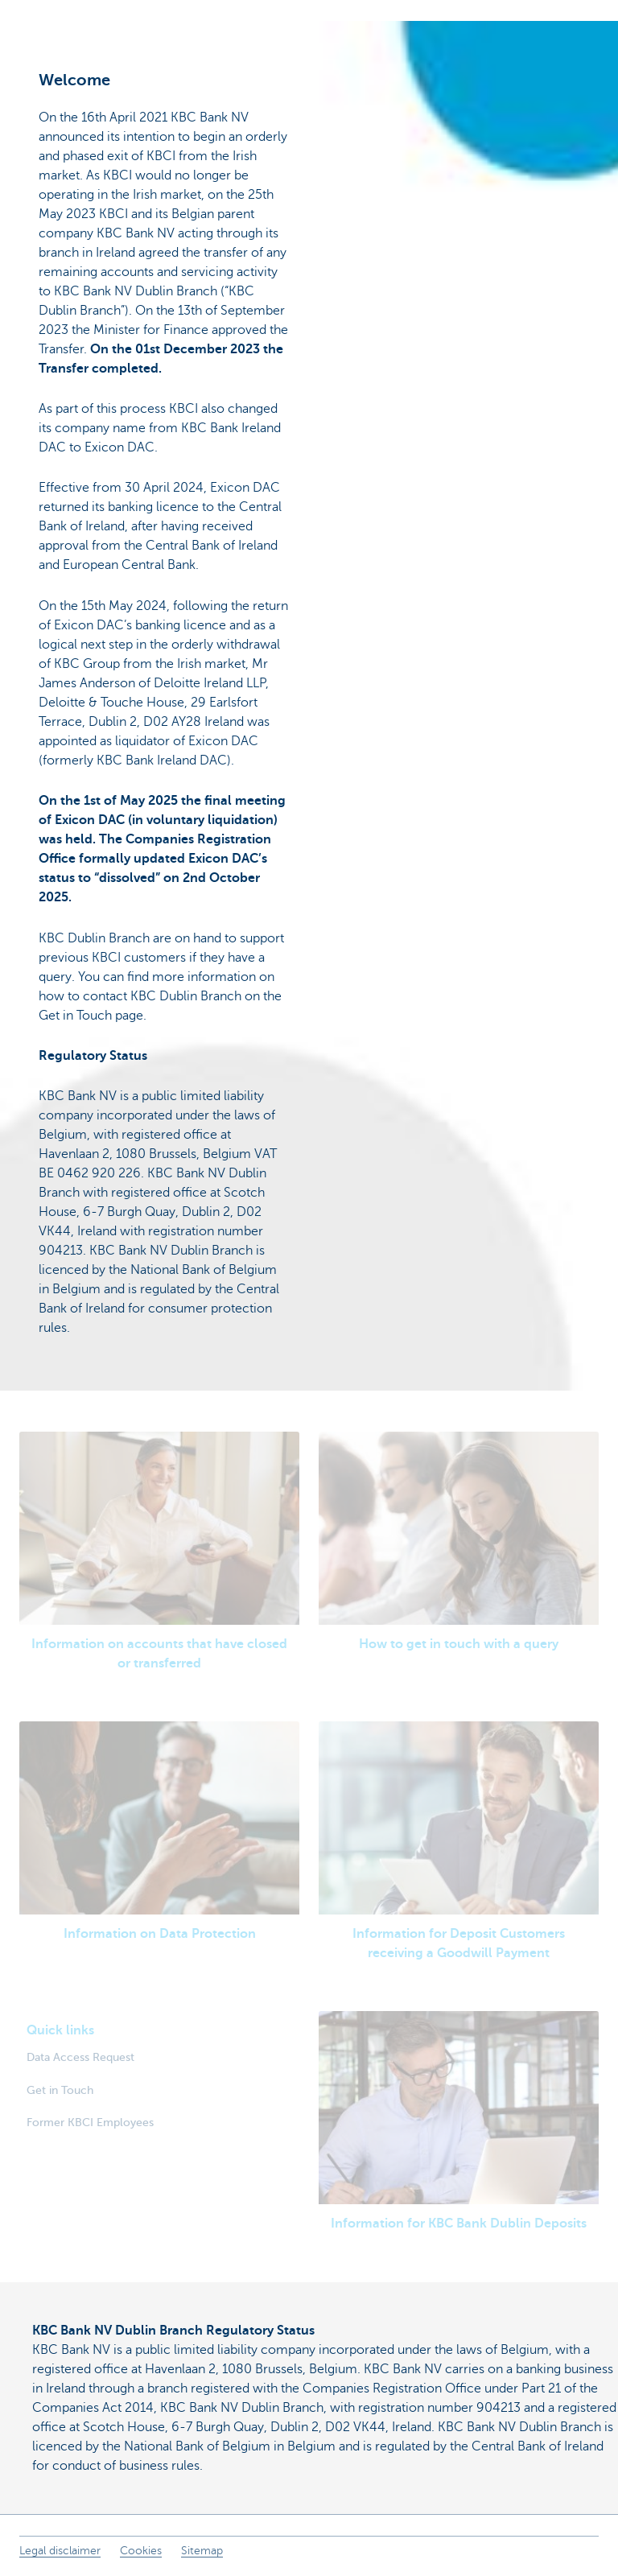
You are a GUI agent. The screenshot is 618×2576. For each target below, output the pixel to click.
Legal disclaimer (60, 2551)
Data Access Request (80, 2056)
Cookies (141, 2551)
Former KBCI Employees (90, 2122)
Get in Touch (60, 2089)
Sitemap (202, 2551)
